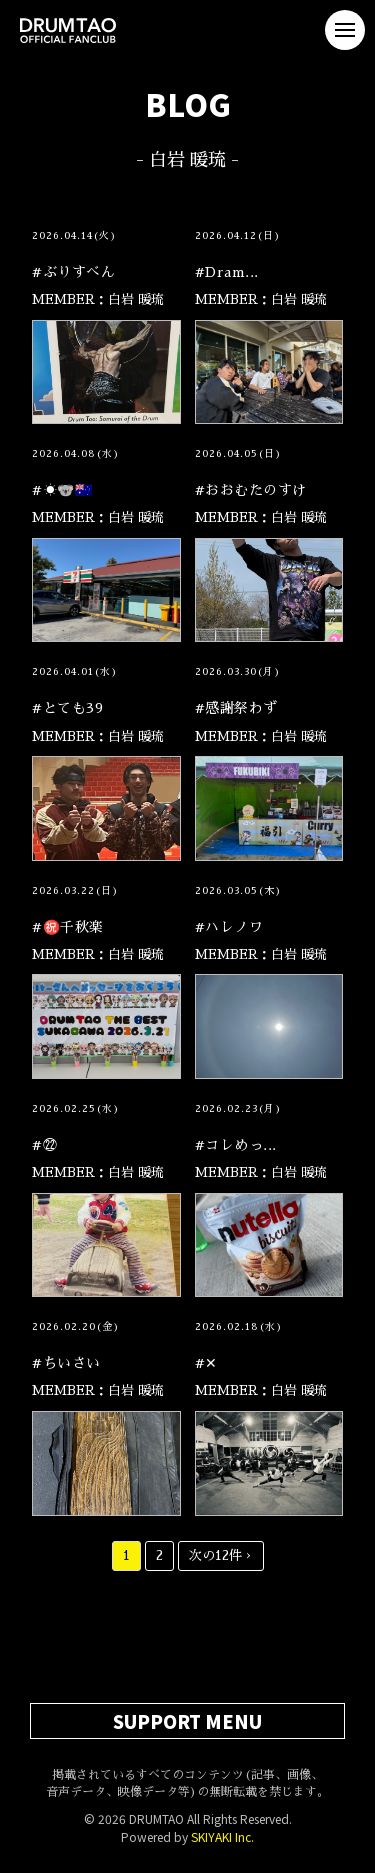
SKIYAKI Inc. (222, 1836)
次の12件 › (221, 1555)
